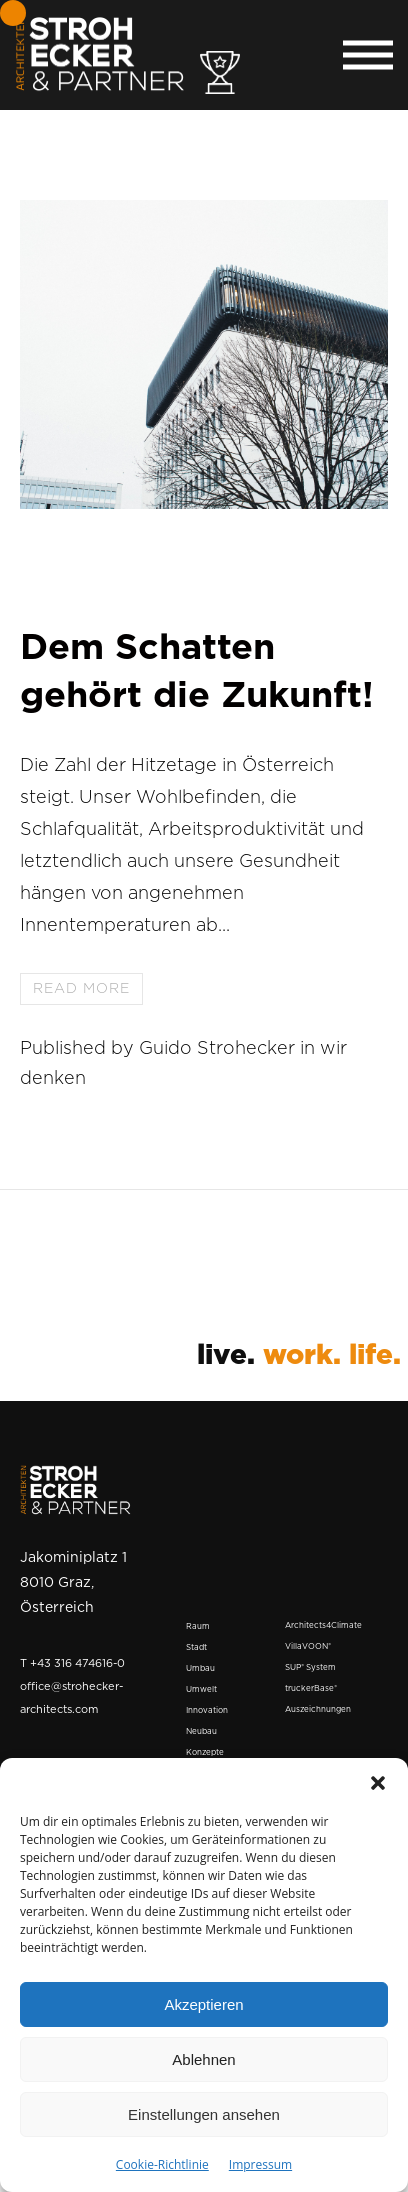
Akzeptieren (203, 2004)
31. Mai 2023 (95, 598)
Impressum (260, 2164)
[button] (378, 1783)
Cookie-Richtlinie (162, 2164)
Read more (81, 989)
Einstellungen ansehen (204, 2114)
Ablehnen (203, 2059)
